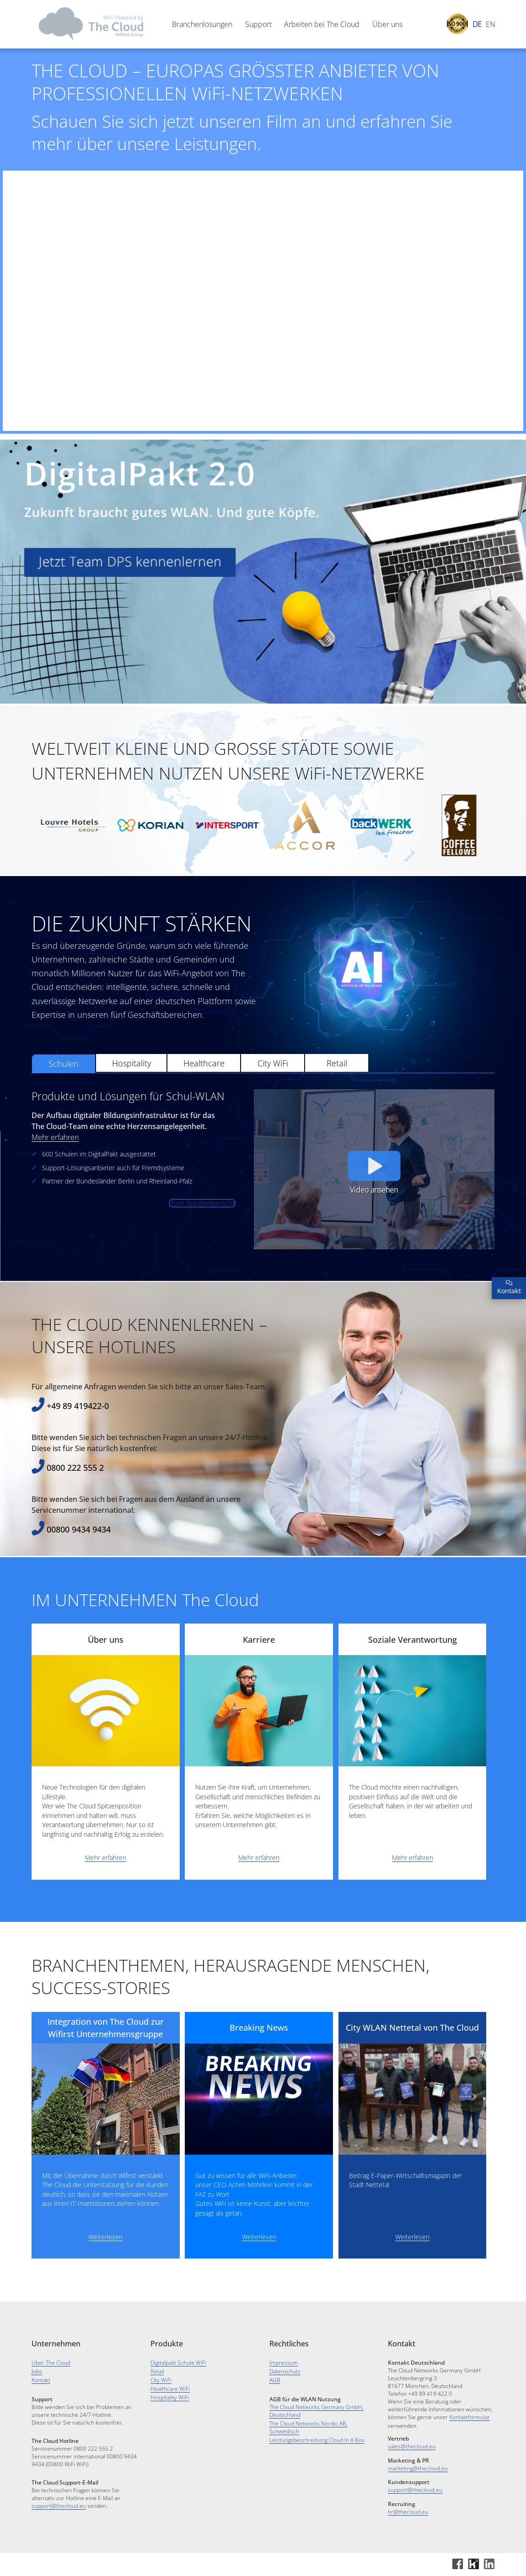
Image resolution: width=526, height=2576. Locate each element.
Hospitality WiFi (169, 2397)
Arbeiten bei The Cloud (322, 24)
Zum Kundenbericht (202, 1248)
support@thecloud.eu (59, 2505)
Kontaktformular (469, 2417)
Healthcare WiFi (170, 2388)
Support (258, 24)
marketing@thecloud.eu (418, 2468)
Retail (337, 1107)
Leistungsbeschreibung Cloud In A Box (317, 2439)
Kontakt (41, 2380)
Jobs (37, 2371)
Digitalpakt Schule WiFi (178, 2362)
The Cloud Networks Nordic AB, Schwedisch (308, 2427)
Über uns (387, 24)
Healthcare (204, 1107)
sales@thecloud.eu (411, 2446)
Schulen (63, 1108)
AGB (274, 2380)
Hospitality (131, 1107)
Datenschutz (285, 2371)
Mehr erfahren (55, 1182)
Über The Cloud (51, 2362)
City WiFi (273, 1107)
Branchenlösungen (202, 24)
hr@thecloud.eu (408, 2511)
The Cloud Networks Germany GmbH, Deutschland (316, 2411)
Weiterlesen (105, 2281)
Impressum (283, 2362)
